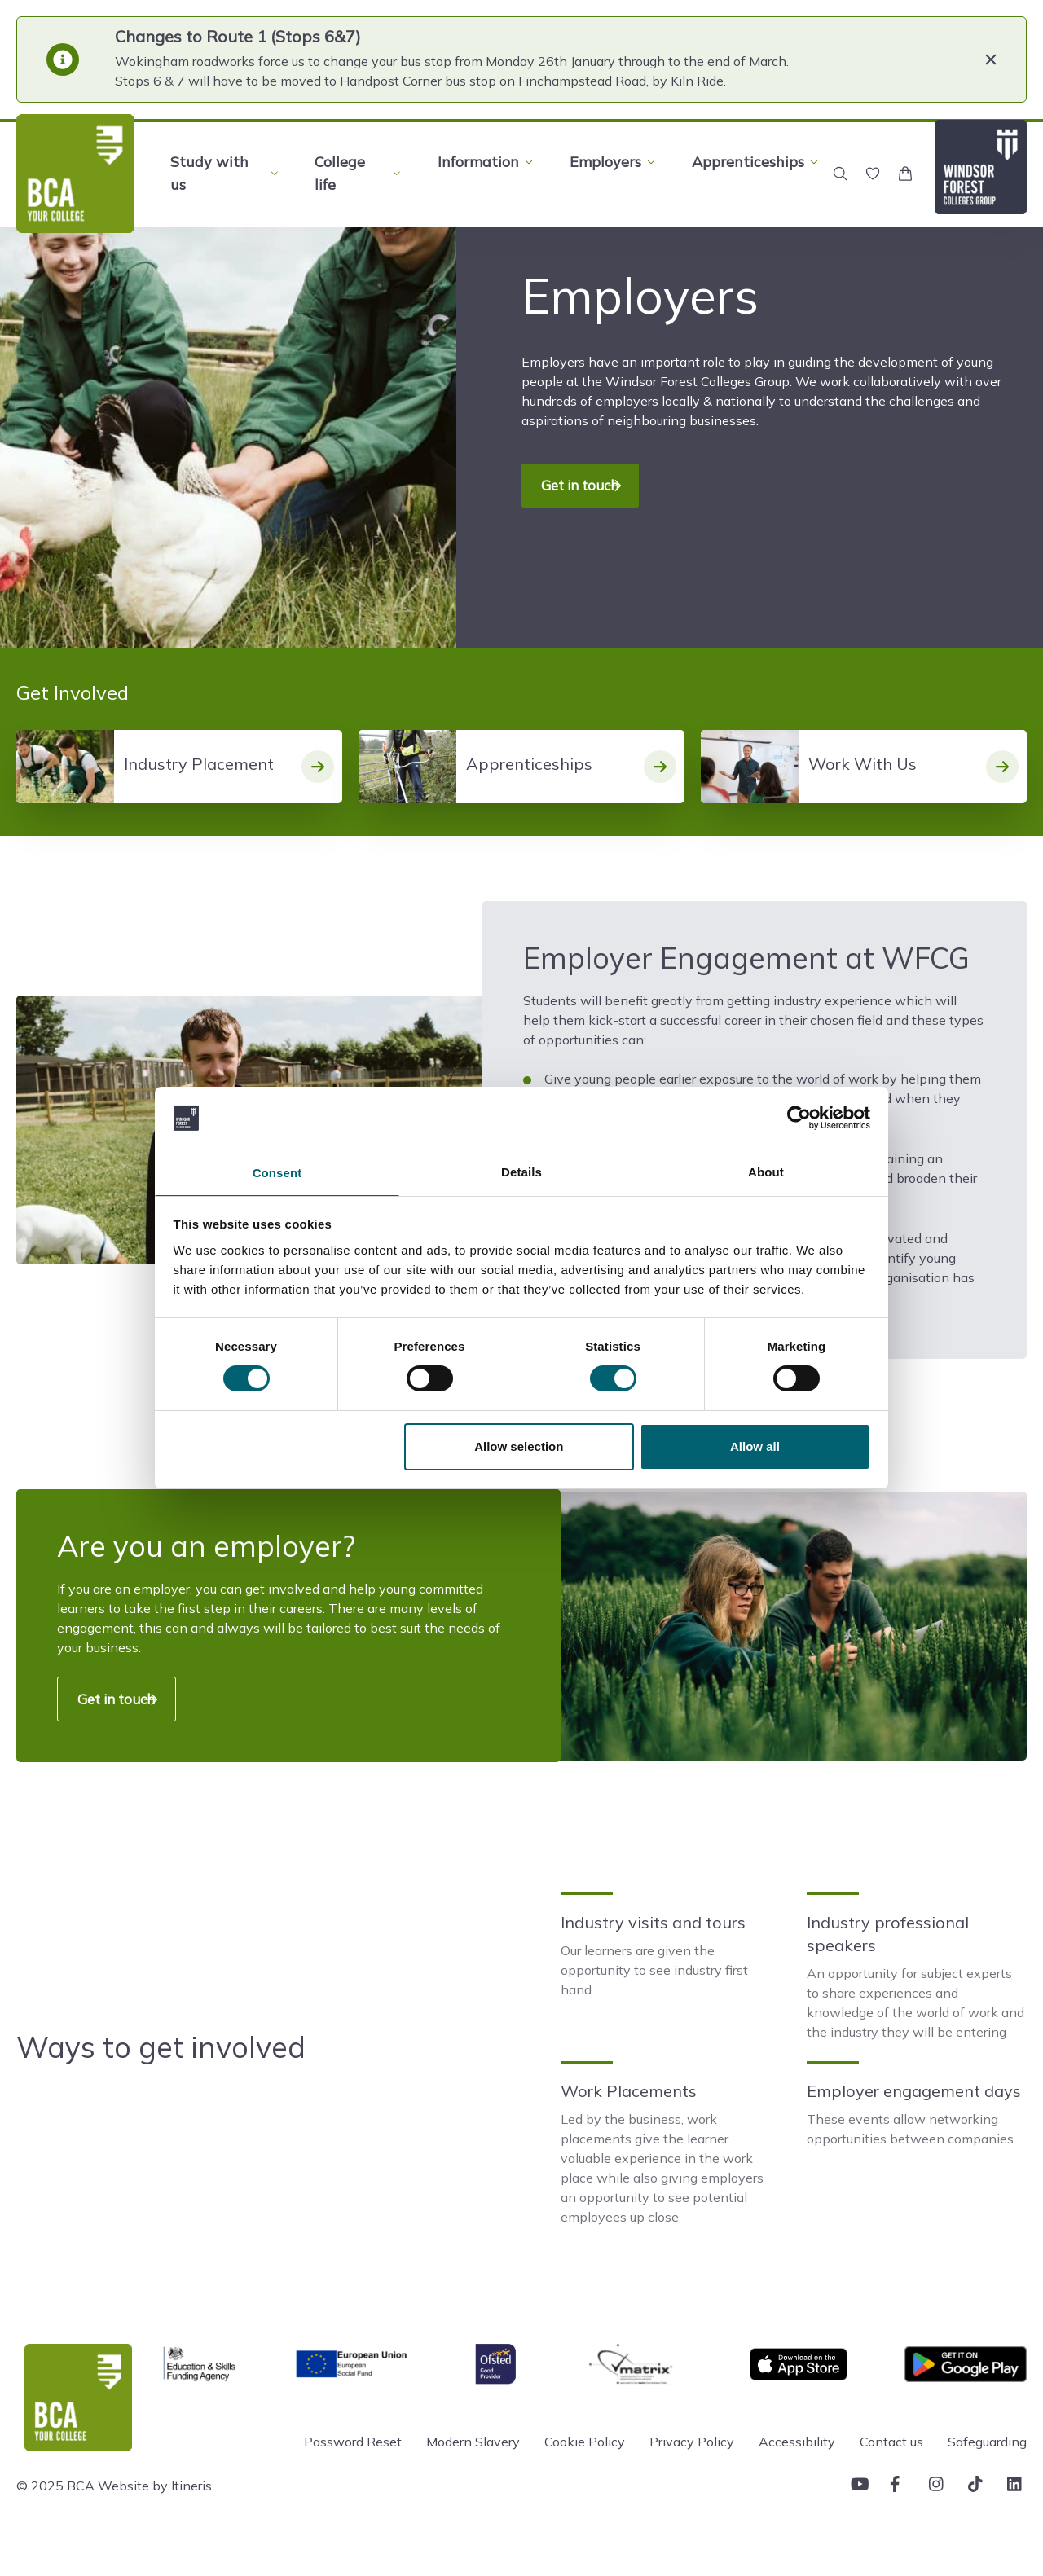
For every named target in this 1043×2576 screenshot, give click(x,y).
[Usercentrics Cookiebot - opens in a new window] (799, 1116)
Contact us (891, 2470)
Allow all (755, 1448)
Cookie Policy (584, 2470)
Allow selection (518, 1448)
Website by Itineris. (156, 2514)
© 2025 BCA (55, 2514)
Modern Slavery (473, 2470)
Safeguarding (987, 2470)
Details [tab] (521, 1170)
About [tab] (766, 1170)
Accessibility (797, 2470)
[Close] (990, 59)
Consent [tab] (277, 1173)
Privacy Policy (691, 2470)
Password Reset (353, 2470)
